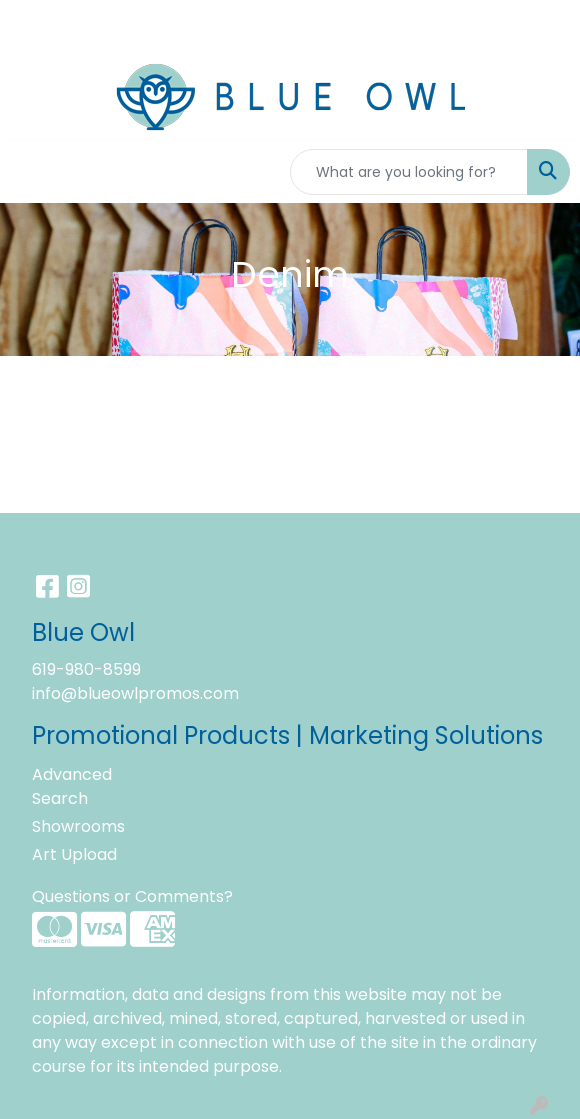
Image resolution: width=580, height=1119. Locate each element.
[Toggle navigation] (31, 172)
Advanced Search (72, 786)
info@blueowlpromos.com (135, 693)
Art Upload (74, 854)
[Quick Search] (409, 172)
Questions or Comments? (132, 896)
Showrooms (78, 826)
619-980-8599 (86, 669)
